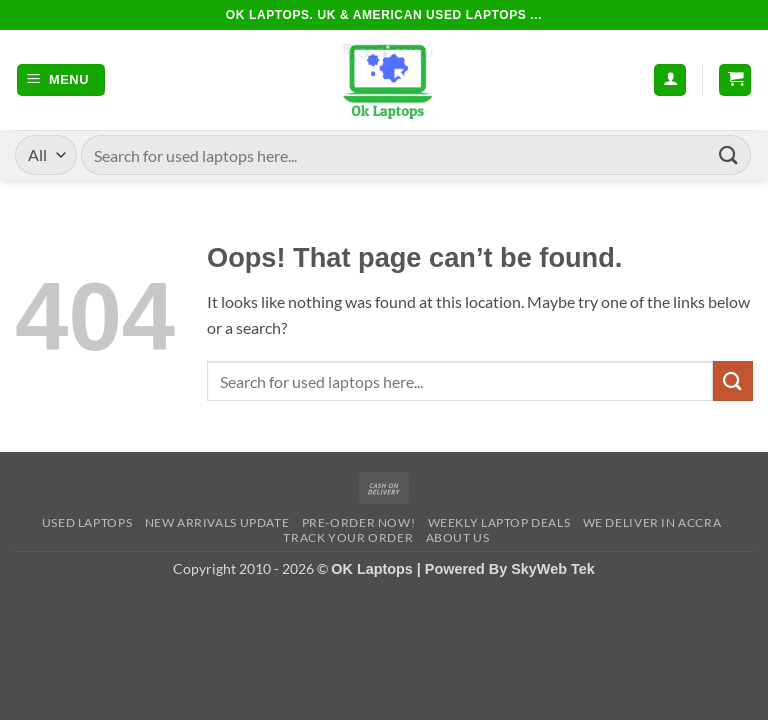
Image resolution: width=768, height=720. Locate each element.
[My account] (670, 80)
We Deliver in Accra (652, 522)
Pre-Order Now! (359, 522)
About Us (458, 537)
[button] (61, 80)
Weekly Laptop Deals (499, 522)
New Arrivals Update (217, 522)
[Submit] (729, 154)
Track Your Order (348, 537)
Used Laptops (87, 522)
